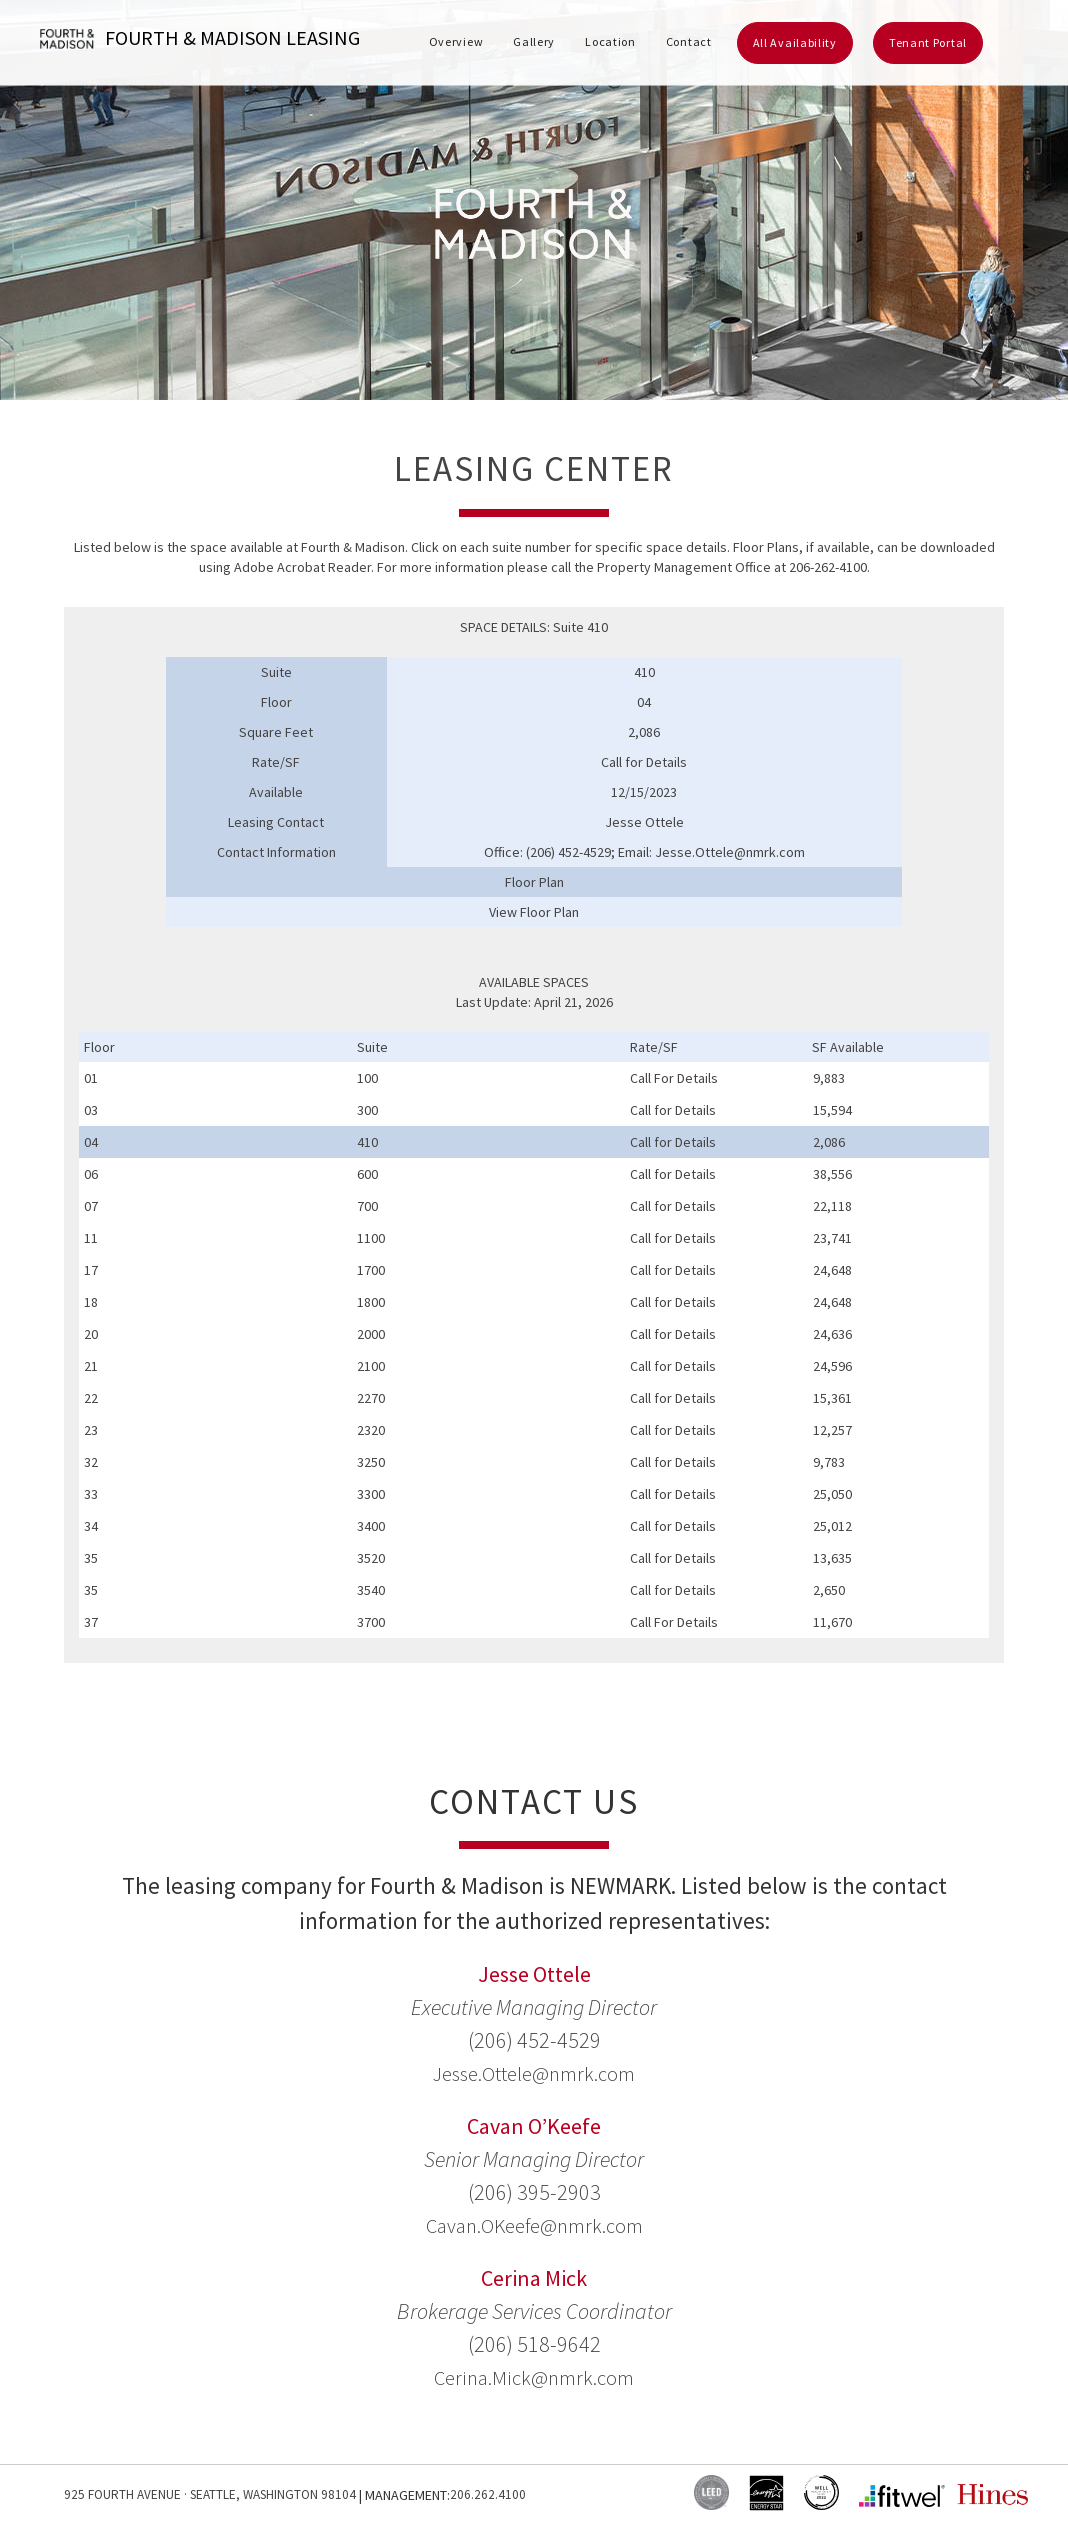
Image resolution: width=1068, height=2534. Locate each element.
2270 (371, 1398)
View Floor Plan (534, 912)
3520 (371, 1558)
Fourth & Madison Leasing (200, 39)
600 (367, 1174)
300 (367, 1110)
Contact (689, 41)
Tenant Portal (928, 42)
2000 (371, 1334)
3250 (371, 1462)
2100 (371, 1366)
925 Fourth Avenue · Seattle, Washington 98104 (215, 2495)
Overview (456, 41)
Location (610, 41)
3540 (371, 1590)
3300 (371, 1494)
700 (367, 1206)
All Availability (795, 42)
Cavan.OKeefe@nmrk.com (534, 2225)
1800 (371, 1302)
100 (367, 1078)
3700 (371, 1622)
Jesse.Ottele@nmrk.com (534, 2073)
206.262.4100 (499, 2495)
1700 (371, 1270)
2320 (371, 1430)
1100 (371, 1238)
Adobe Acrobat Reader (302, 567)
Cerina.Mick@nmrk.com (534, 2377)
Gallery (534, 41)
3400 (371, 1526)
